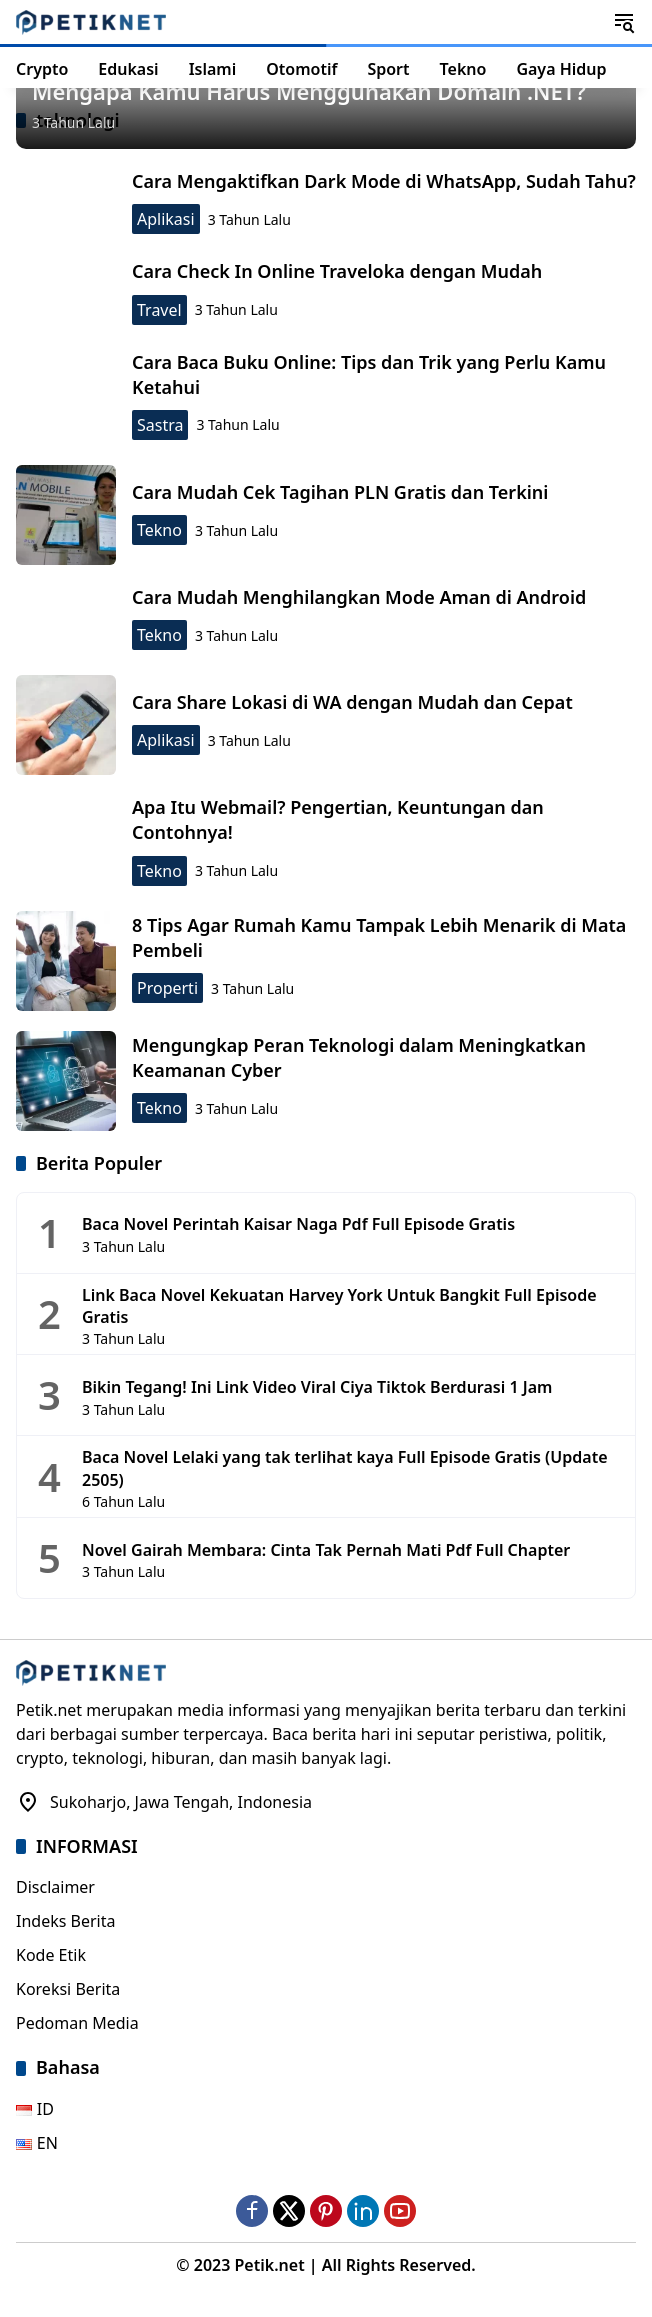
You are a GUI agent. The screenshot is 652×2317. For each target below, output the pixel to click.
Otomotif (301, 69)
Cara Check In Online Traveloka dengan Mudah (337, 271)
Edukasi (128, 69)
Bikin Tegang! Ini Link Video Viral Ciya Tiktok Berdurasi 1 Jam (317, 1387)
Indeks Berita (65, 1921)
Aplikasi (166, 219)
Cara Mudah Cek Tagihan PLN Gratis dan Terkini (340, 492)
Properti (167, 988)
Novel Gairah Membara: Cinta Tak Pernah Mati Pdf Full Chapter (326, 1550)
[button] (624, 22)
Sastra (160, 425)
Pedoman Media (77, 2023)
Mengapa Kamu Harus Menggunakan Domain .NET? (309, 91)
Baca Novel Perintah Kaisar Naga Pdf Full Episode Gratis (298, 1224)
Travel (159, 310)
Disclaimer (55, 1887)
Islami (213, 69)
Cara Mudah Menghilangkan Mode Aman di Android (359, 597)
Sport (388, 69)
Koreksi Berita (68, 1989)
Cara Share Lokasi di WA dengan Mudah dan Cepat (352, 702)
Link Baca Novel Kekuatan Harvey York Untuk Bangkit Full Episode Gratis (339, 1306)
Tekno (463, 69)
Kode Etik (51, 1955)
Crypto (42, 69)
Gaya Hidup (561, 69)
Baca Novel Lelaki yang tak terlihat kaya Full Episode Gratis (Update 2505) (345, 1468)
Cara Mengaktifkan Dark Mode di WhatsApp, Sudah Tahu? (384, 181)
